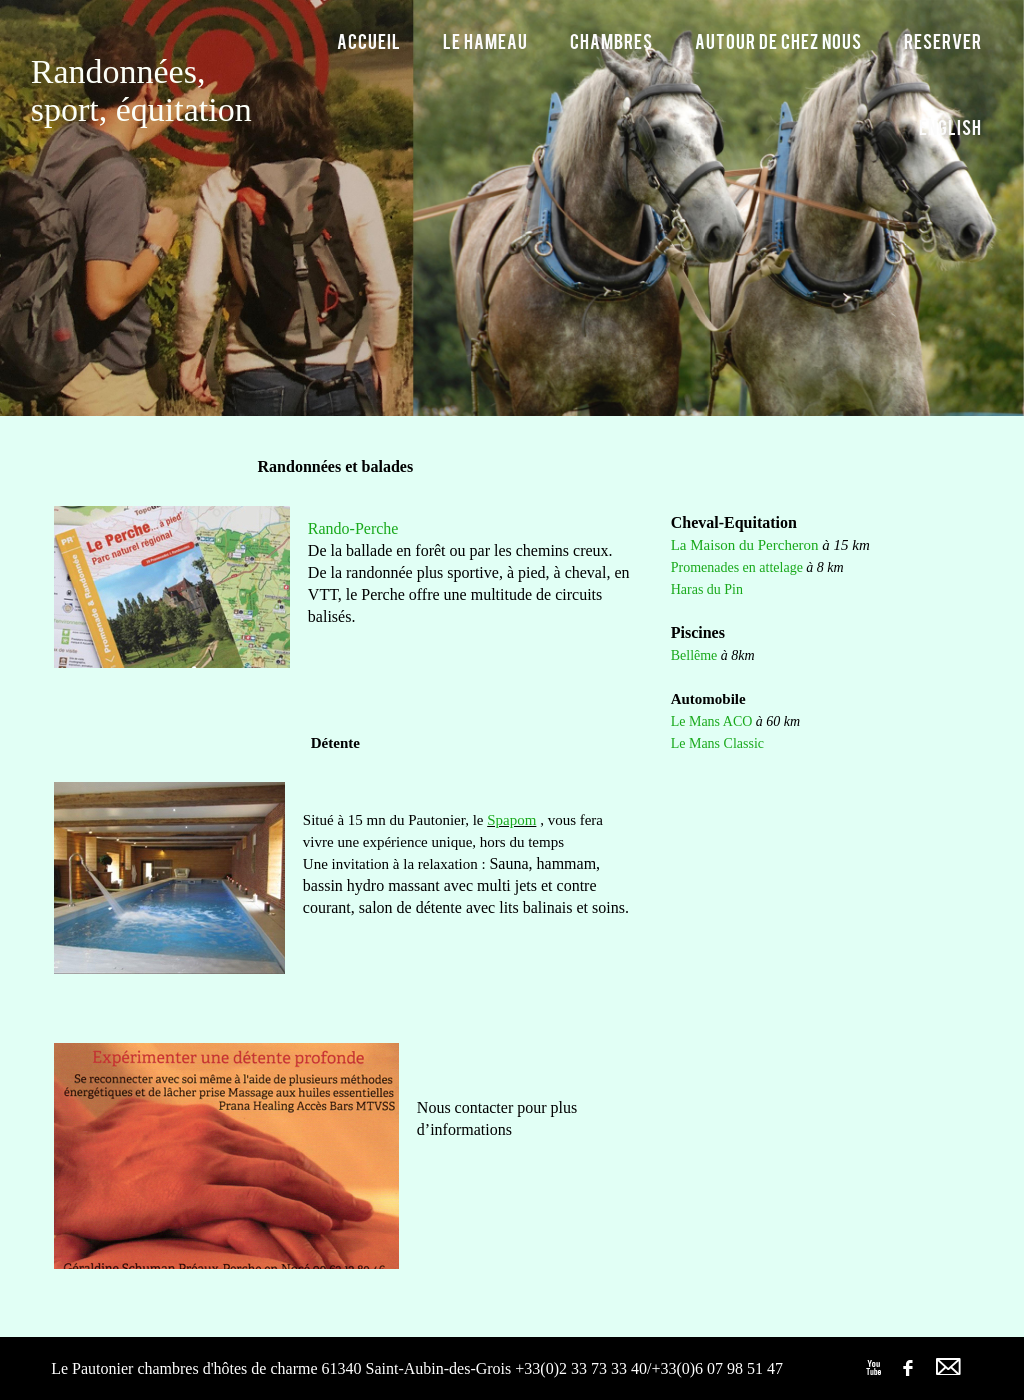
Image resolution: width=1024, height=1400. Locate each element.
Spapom (511, 820)
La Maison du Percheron (745, 545)
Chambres (611, 40)
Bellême (694, 655)
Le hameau (485, 40)
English (950, 126)
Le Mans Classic (717, 743)
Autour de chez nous (778, 40)
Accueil (369, 40)
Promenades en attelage (737, 567)
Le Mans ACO (712, 721)
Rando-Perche (353, 528)
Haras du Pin (707, 589)
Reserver (943, 40)
